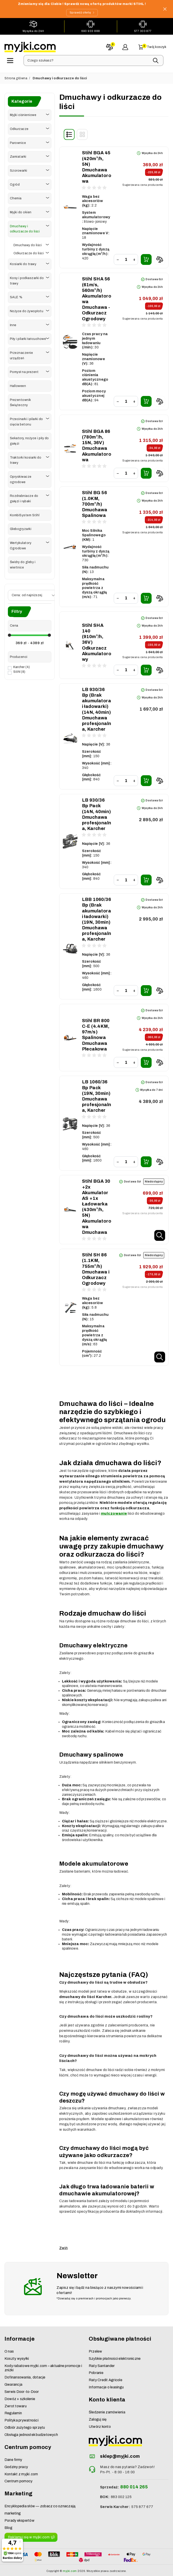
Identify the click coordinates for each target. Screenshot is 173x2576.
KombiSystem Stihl (24, 515)
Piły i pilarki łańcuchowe (28, 339)
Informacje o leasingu (106, 2387)
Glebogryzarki (20, 529)
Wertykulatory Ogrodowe (20, 545)
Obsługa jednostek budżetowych (31, 2435)
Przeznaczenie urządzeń (21, 355)
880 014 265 (134, 2486)
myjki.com (70, 2571)
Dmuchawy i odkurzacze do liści (25, 228)
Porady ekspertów (19, 2520)
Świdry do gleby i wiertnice (22, 564)
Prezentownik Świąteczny (20, 402)
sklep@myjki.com (120, 2456)
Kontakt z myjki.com (21, 2474)
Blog (8, 2528)
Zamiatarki (18, 156)
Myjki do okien (21, 212)
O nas (9, 2351)
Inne (13, 325)
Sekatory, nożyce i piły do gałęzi (29, 441)
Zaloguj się (98, 2419)
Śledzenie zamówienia (107, 2412)
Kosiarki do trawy (23, 264)
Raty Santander (102, 2366)
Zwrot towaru (16, 2406)
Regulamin (13, 2413)
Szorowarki (18, 170)
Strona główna (16, 78)
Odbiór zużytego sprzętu (25, 2427)
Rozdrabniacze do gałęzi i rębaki (24, 498)
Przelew (95, 2351)
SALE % (16, 297)
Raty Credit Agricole (105, 2380)
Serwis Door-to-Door (22, 2392)
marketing (13, 2513)
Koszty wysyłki (17, 2358)
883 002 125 (121, 2497)
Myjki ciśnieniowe (23, 115)
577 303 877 (143, 31)
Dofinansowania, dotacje (25, 2377)
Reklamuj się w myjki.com (29, 2537)
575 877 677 (142, 2507)
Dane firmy (13, 2460)
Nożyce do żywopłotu (26, 311)
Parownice (18, 142)
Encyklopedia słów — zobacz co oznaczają (40, 2506)
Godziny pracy (16, 2467)
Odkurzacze (19, 129)
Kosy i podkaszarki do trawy (27, 280)
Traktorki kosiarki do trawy (25, 460)
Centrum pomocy (18, 2481)
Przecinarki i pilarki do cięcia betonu (26, 421)
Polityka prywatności (22, 2420)
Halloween (18, 386)
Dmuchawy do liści (28, 245)
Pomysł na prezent (24, 372)
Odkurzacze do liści (29, 253)
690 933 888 (90, 31)
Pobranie (96, 2373)
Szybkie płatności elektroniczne (115, 2358)
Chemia (16, 198)
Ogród (15, 184)
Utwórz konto (100, 2426)
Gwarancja (13, 2384)
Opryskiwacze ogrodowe (21, 479)
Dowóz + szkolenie (20, 2399)
